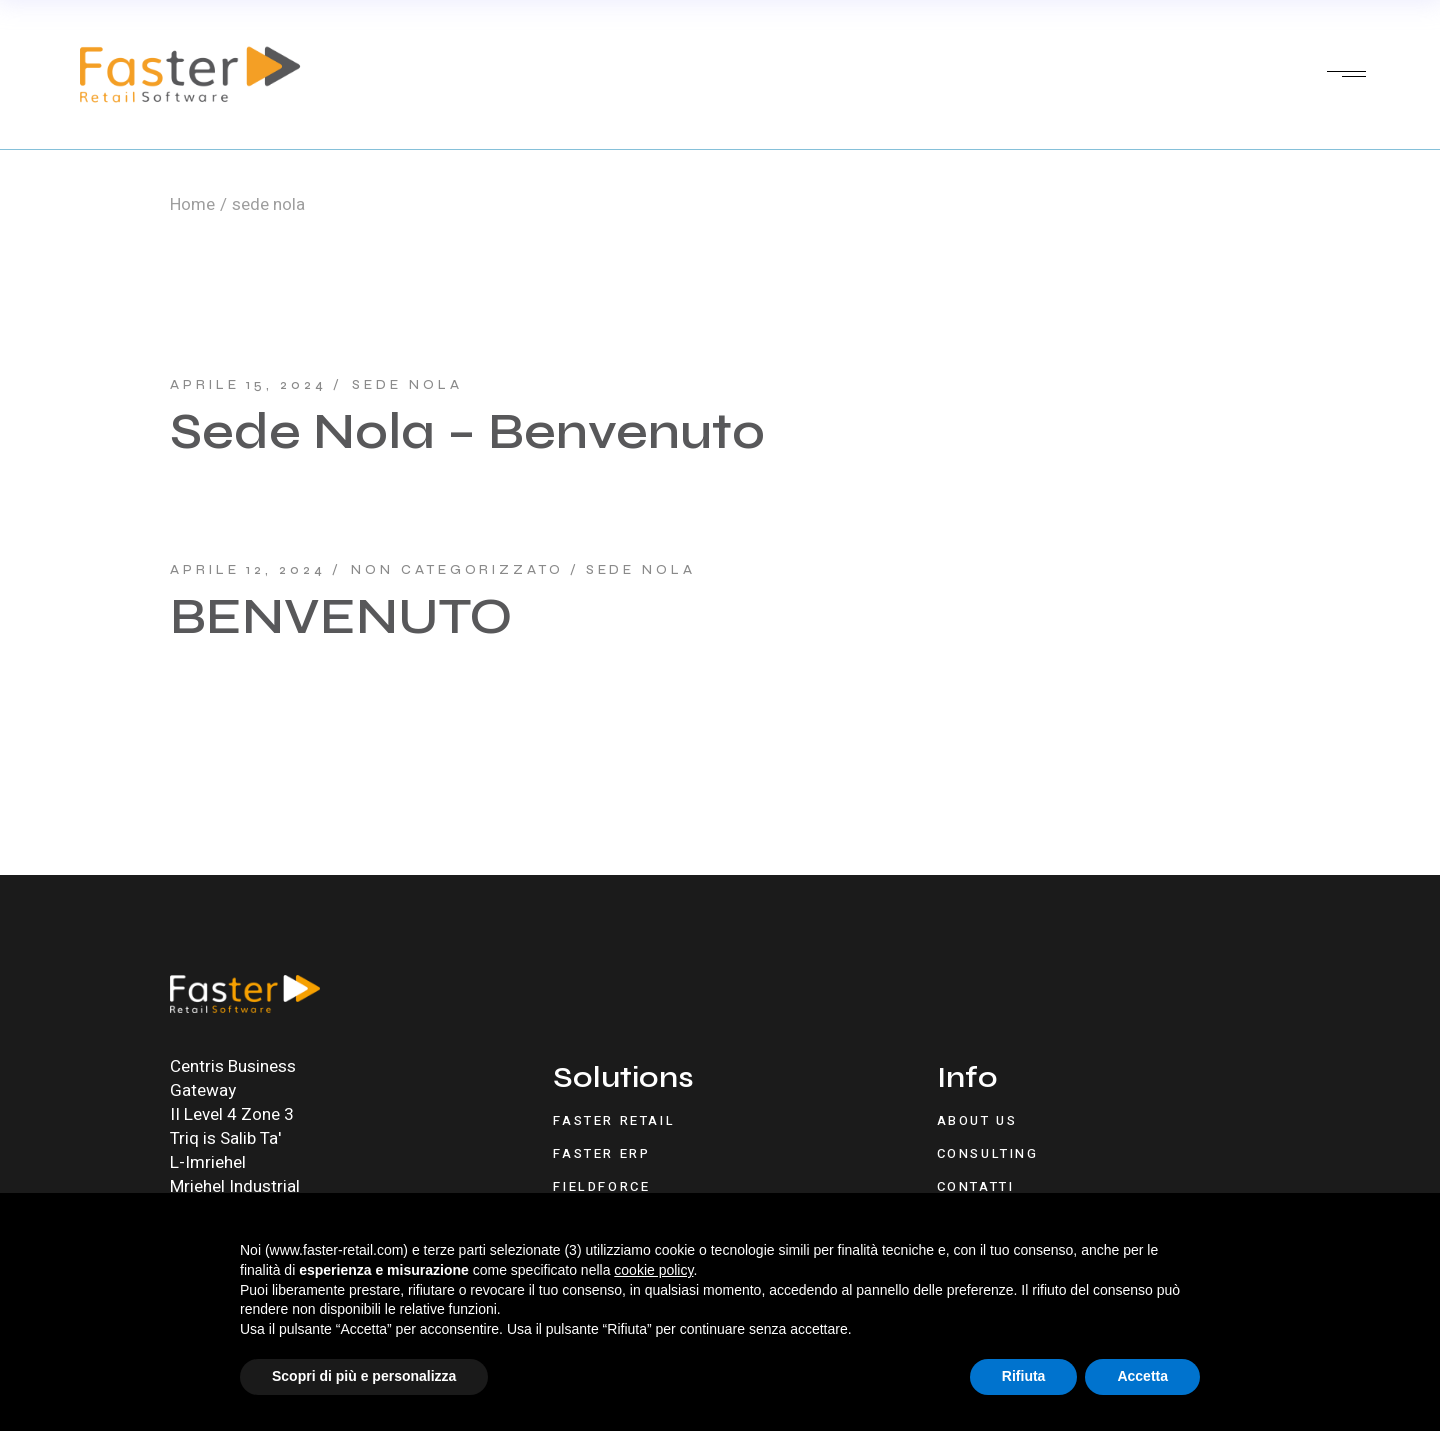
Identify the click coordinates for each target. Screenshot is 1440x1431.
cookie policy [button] (653, 1270)
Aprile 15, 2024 (248, 385)
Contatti (976, 1186)
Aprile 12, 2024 (248, 570)
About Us (977, 1120)
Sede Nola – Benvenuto (467, 432)
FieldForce (601, 1186)
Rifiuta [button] (1024, 1376)
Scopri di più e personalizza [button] (364, 1376)
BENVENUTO (341, 617)
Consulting (988, 1153)
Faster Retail (614, 1120)
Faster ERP (601, 1153)
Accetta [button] (1142, 1376)
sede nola (407, 385)
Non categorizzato (457, 570)
